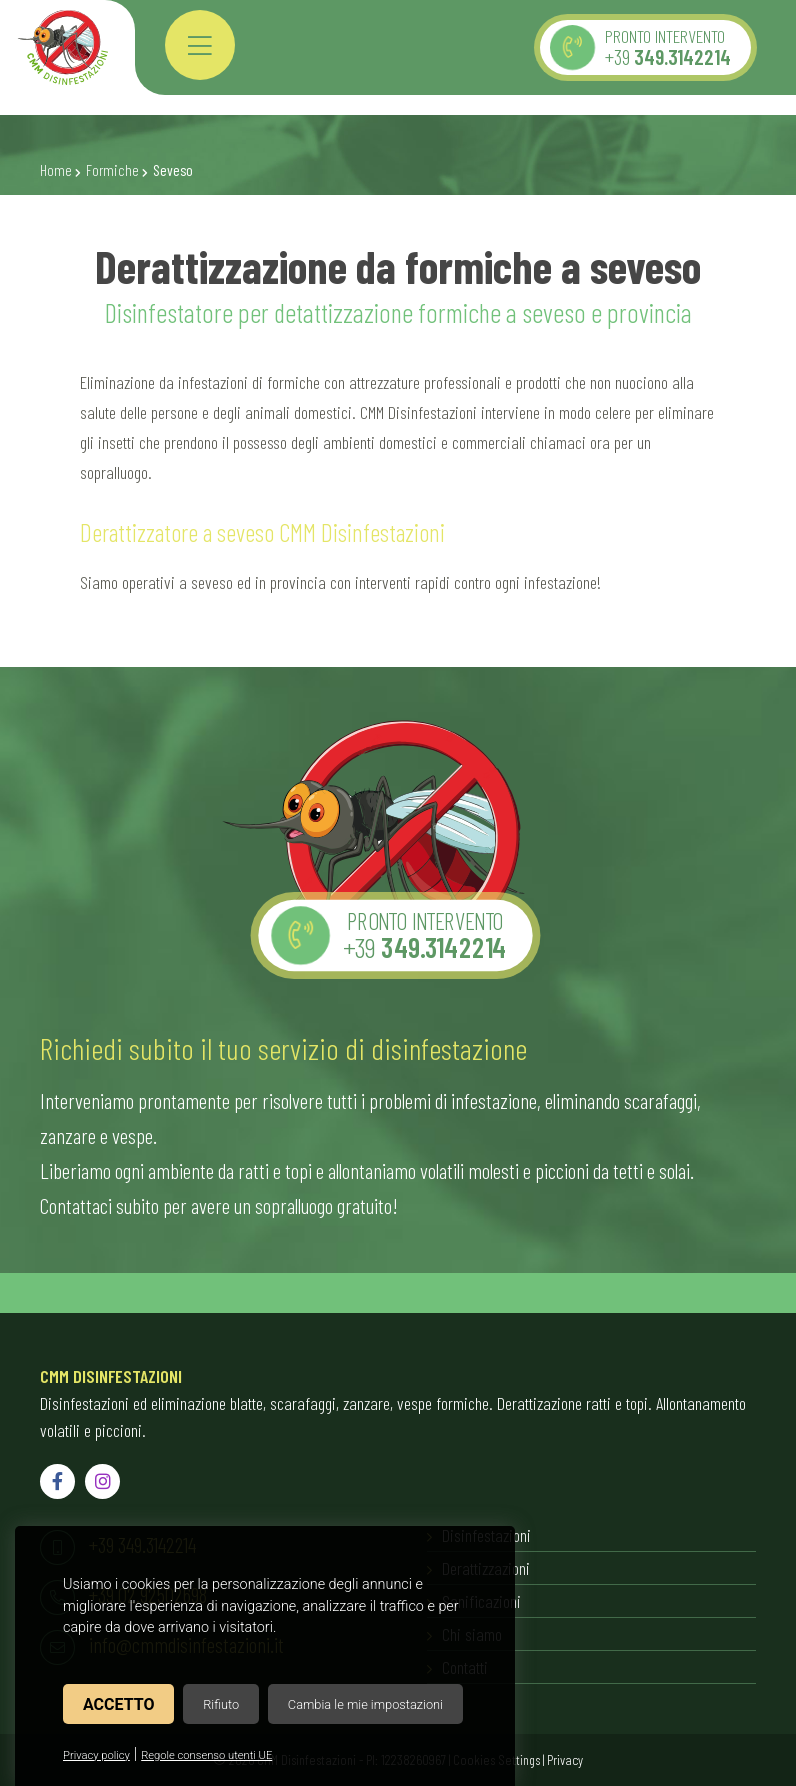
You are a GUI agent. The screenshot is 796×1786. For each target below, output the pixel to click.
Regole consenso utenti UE (206, 1755)
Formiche (112, 170)
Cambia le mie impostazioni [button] (365, 1704)
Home (56, 170)
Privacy (565, 1759)
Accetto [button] (118, 1704)
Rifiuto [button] (221, 1704)
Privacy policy (96, 1755)
